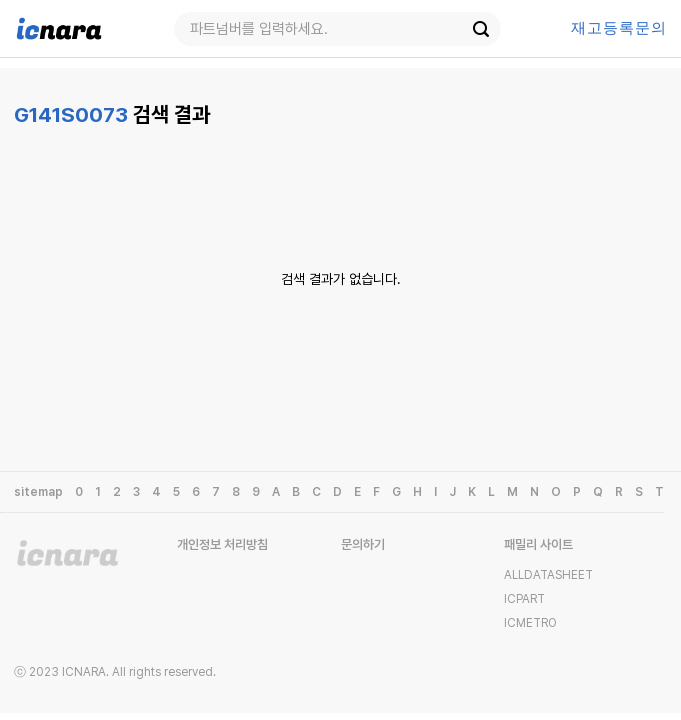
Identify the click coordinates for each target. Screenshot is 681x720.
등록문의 (619, 28)
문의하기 (363, 544)
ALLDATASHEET (548, 575)
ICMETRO (530, 623)
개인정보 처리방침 (222, 544)
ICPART (524, 599)
